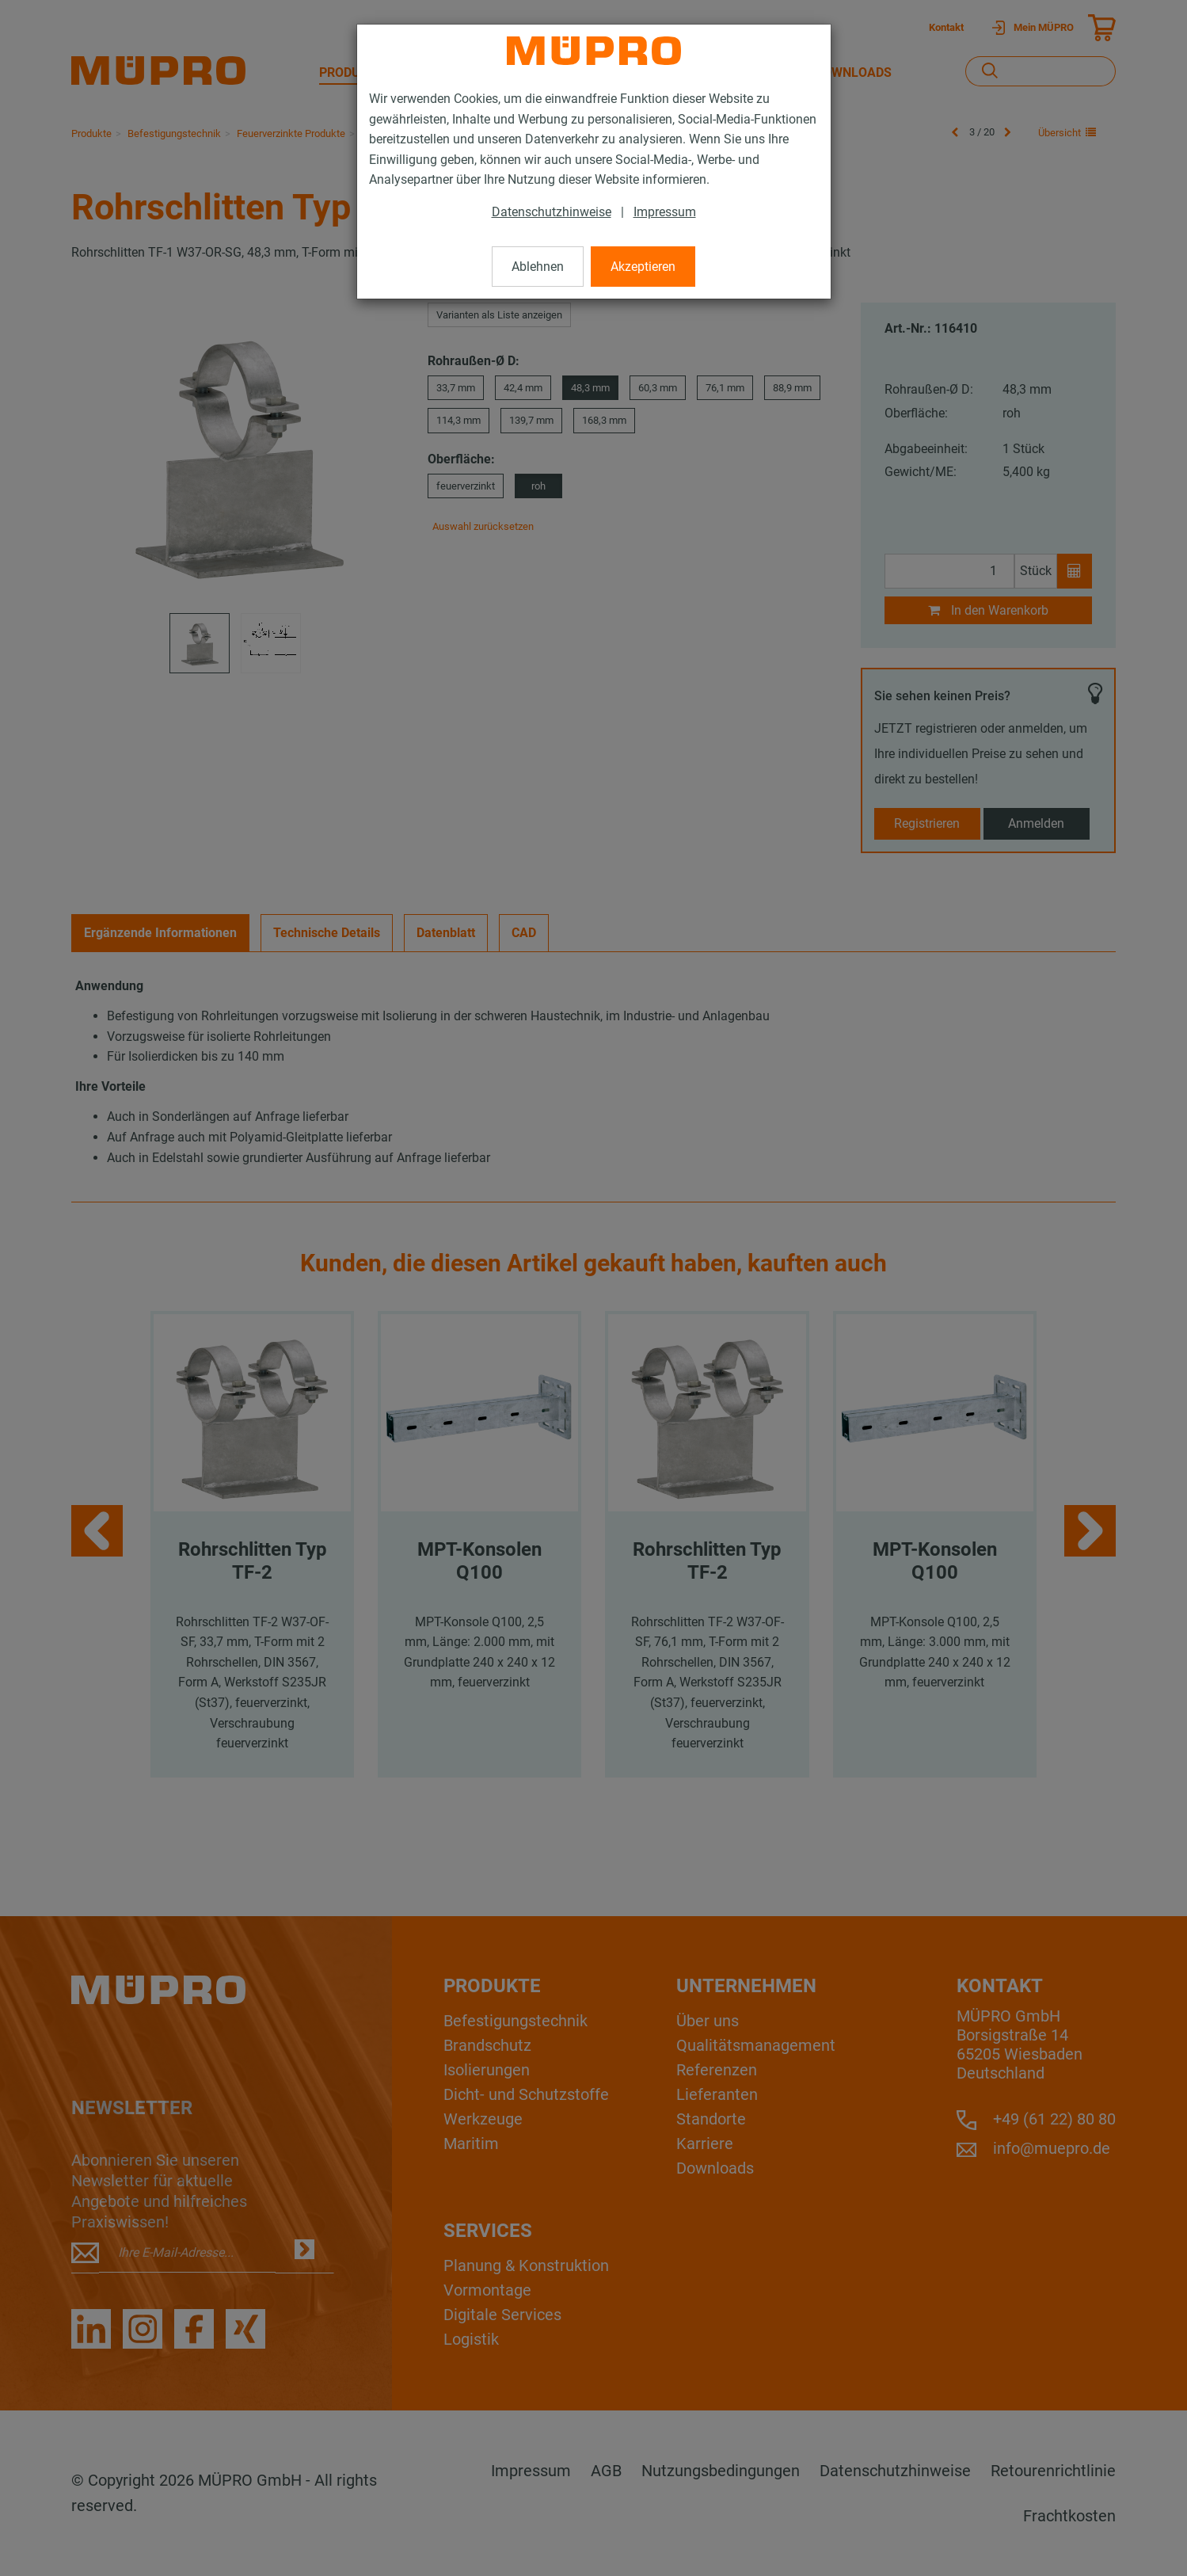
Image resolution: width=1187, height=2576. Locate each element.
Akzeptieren (643, 266)
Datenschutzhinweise (551, 211)
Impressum (664, 211)
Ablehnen (538, 266)
